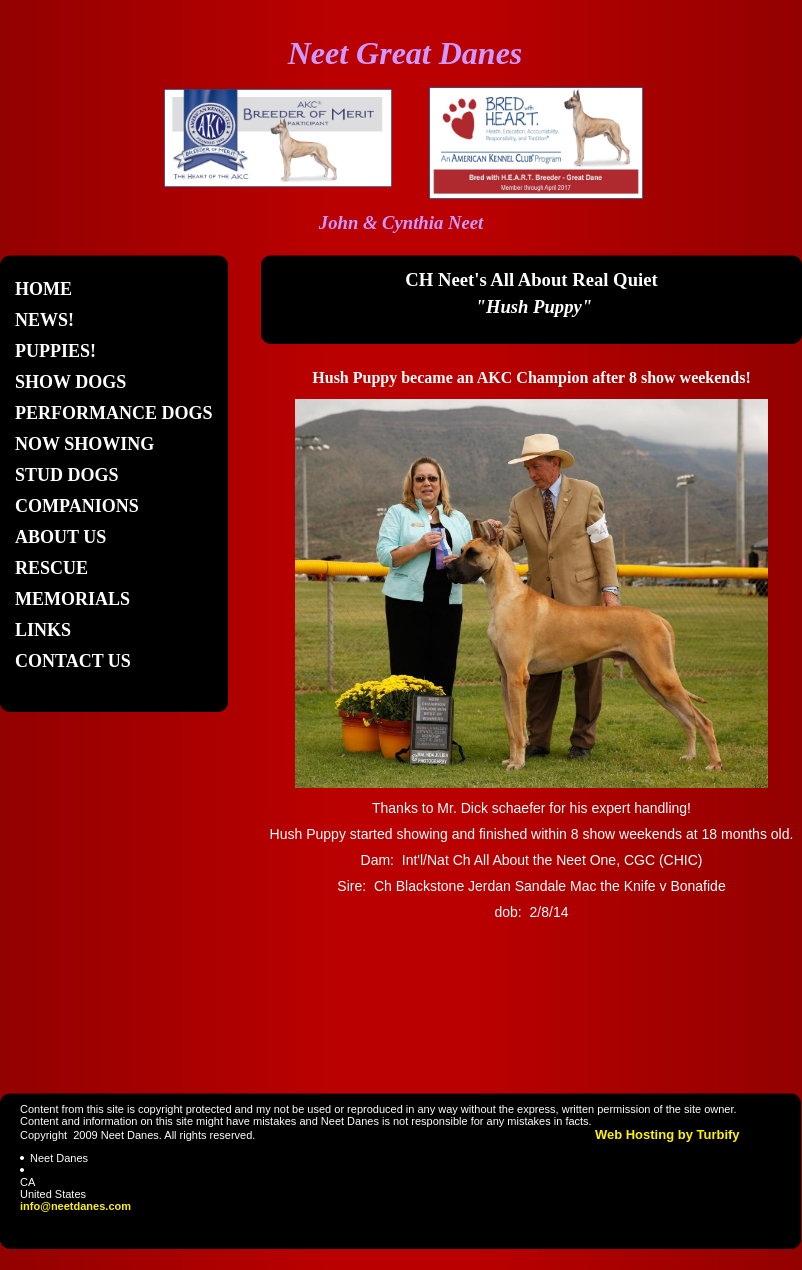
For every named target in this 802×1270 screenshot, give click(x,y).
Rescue (51, 568)
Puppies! (55, 351)
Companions (77, 506)
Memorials (72, 599)
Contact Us (73, 661)
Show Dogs (70, 382)
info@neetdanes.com (75, 1206)
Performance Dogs (114, 413)
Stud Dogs (67, 475)
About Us (60, 537)
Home (43, 289)
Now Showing (84, 444)
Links (43, 630)
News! (44, 320)
